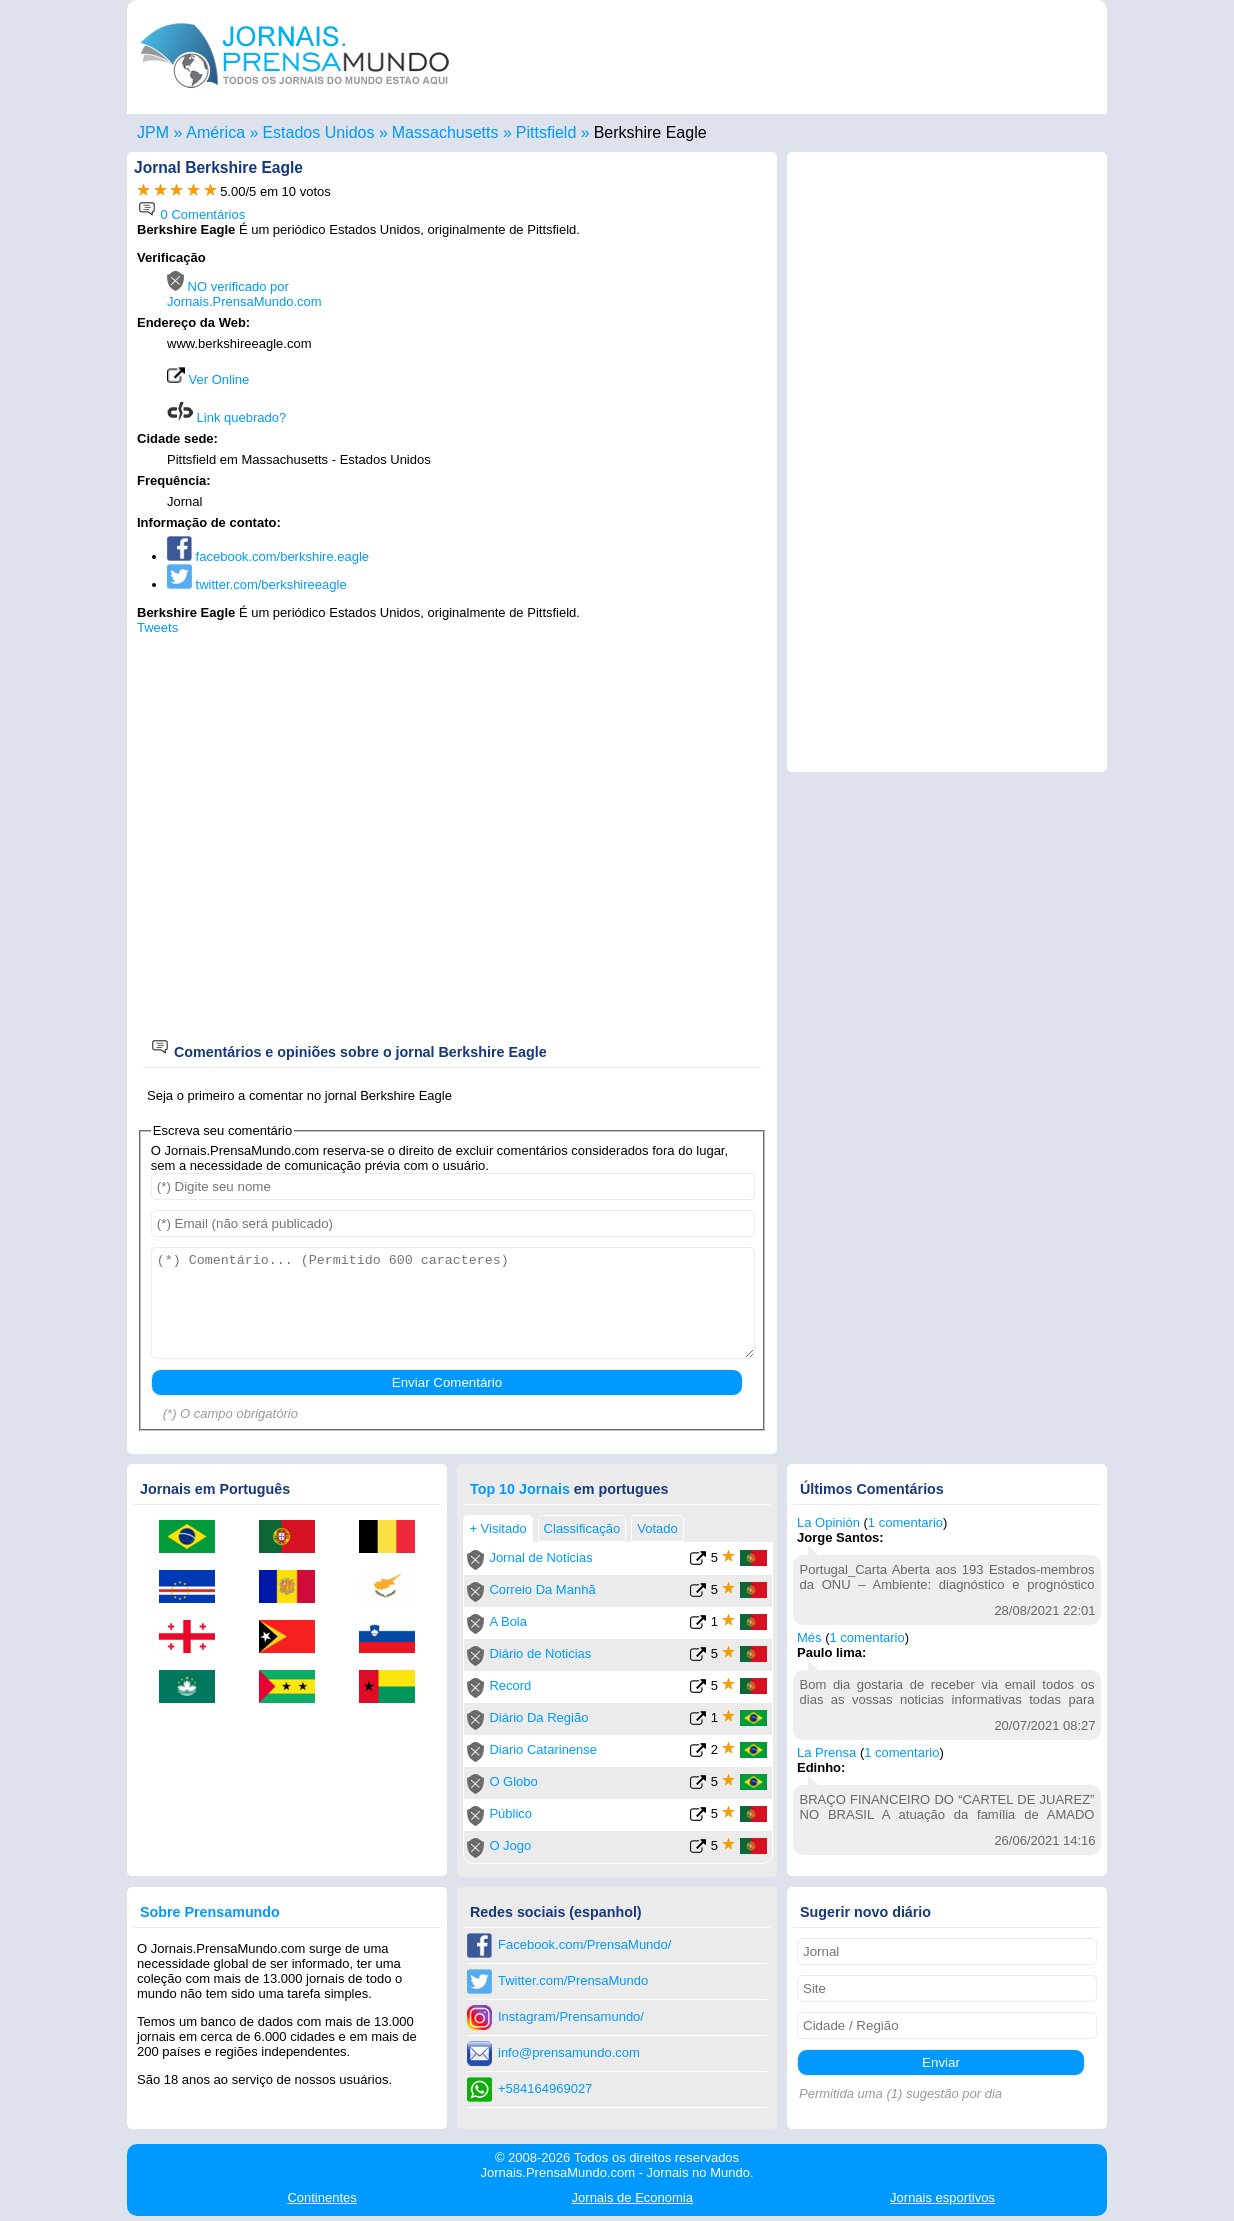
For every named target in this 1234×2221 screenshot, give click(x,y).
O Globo (513, 1781)
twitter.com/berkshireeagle (257, 584)
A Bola (508, 1621)
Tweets (157, 627)
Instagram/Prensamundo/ (571, 2016)
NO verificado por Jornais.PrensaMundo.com (244, 294)
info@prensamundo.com (569, 2052)
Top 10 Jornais (520, 1489)
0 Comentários (191, 214)
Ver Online (208, 379)
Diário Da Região (538, 1717)
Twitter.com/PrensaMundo (573, 1980)
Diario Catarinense (543, 1749)
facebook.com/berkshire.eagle (268, 556)
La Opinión (828, 1522)
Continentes (321, 2197)
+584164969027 (545, 2088)
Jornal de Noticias (540, 1557)
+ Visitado (497, 1528)
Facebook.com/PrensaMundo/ (584, 1944)
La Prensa (826, 1752)
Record (510, 1685)
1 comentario (905, 1522)
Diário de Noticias (540, 1653)
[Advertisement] (599, 377)
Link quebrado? (226, 417)
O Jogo (510, 1845)
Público (510, 1813)
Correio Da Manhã (542, 1589)
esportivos (942, 2197)
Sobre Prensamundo (210, 1912)
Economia (632, 2197)
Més (809, 1637)
